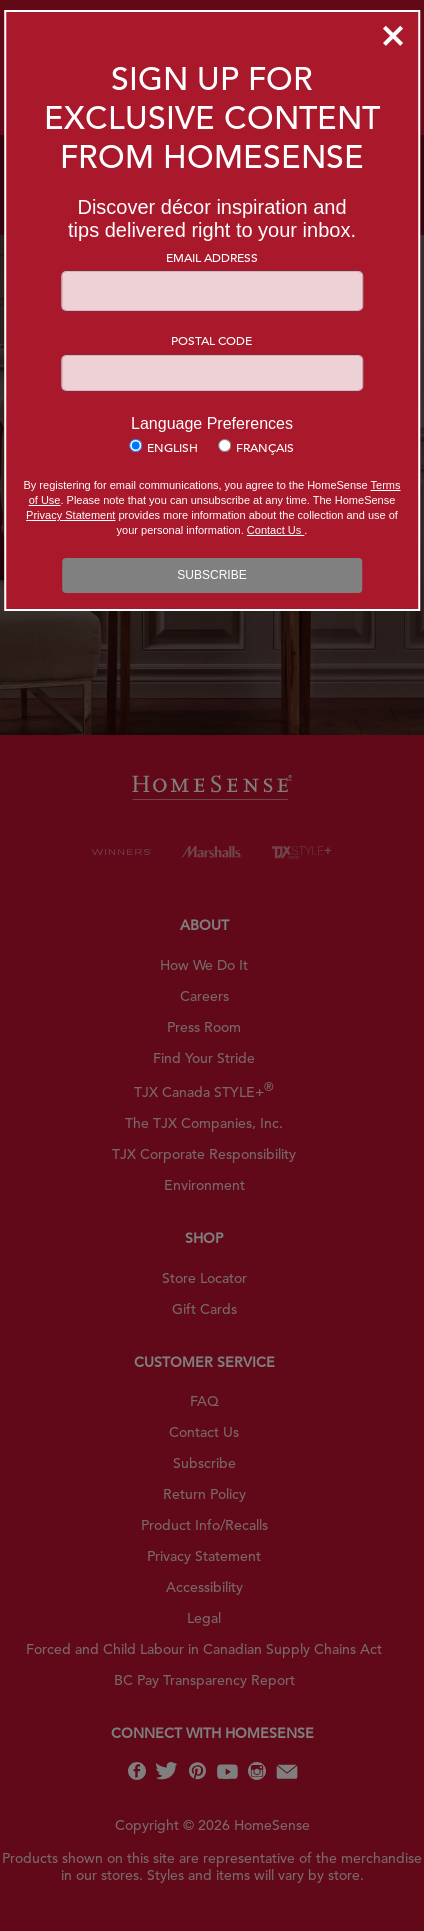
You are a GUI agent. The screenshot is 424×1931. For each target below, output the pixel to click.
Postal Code (211, 340)
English (172, 447)
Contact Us (275, 530)
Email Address (212, 257)
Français (265, 447)
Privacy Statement (70, 515)
